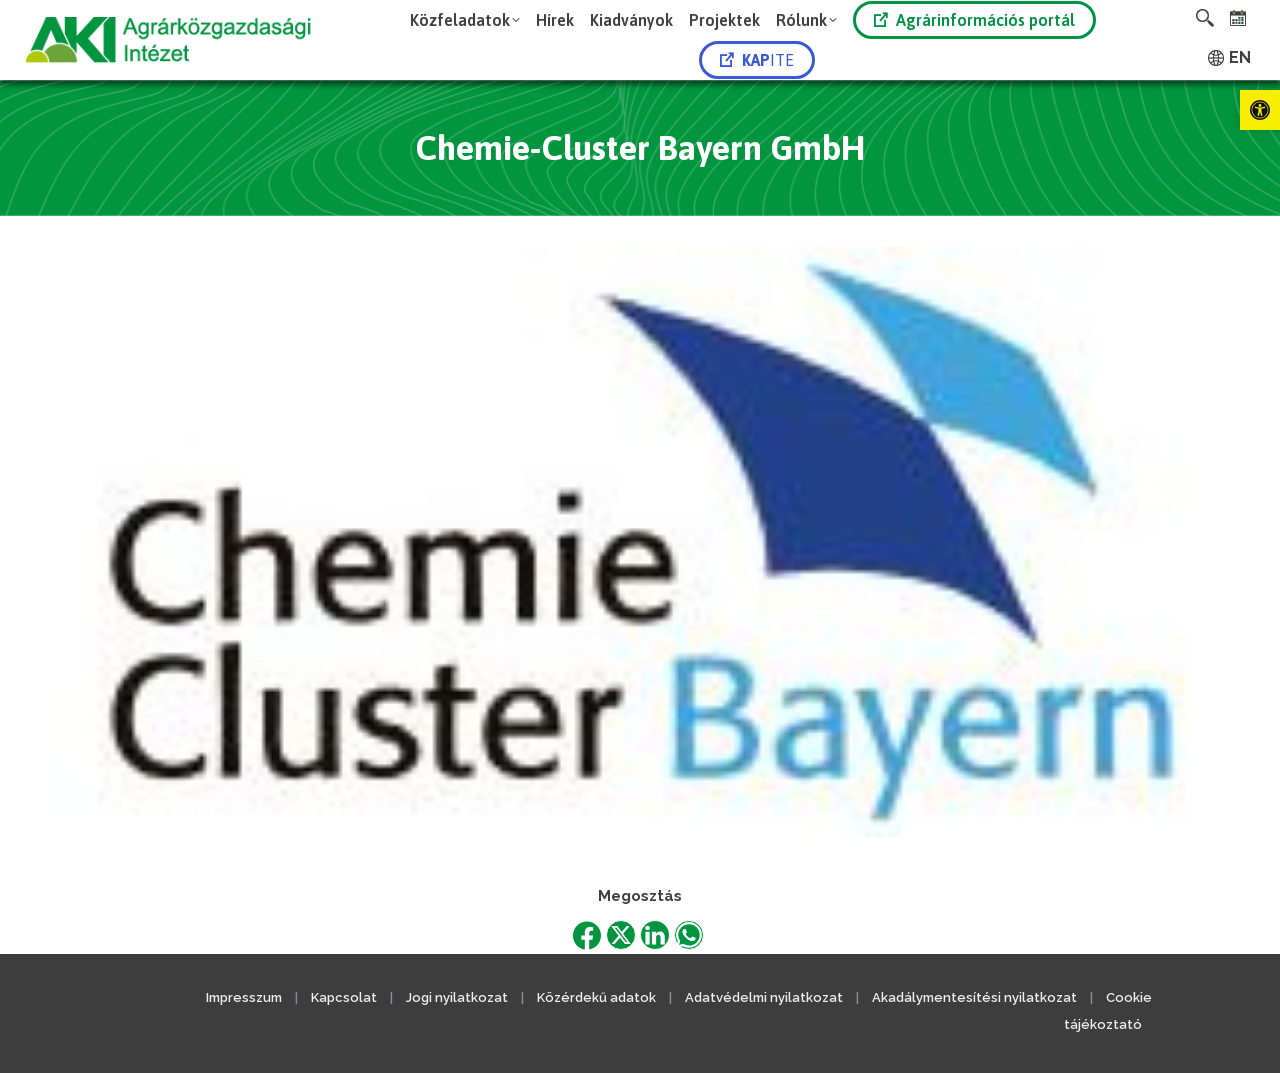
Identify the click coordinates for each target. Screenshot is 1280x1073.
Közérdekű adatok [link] (596, 997)
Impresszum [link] (244, 997)
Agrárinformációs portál (974, 20)
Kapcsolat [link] (344, 997)
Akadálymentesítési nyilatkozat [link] (974, 997)
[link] (1260, 110)
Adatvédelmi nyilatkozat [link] (764, 997)
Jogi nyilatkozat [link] (457, 997)
